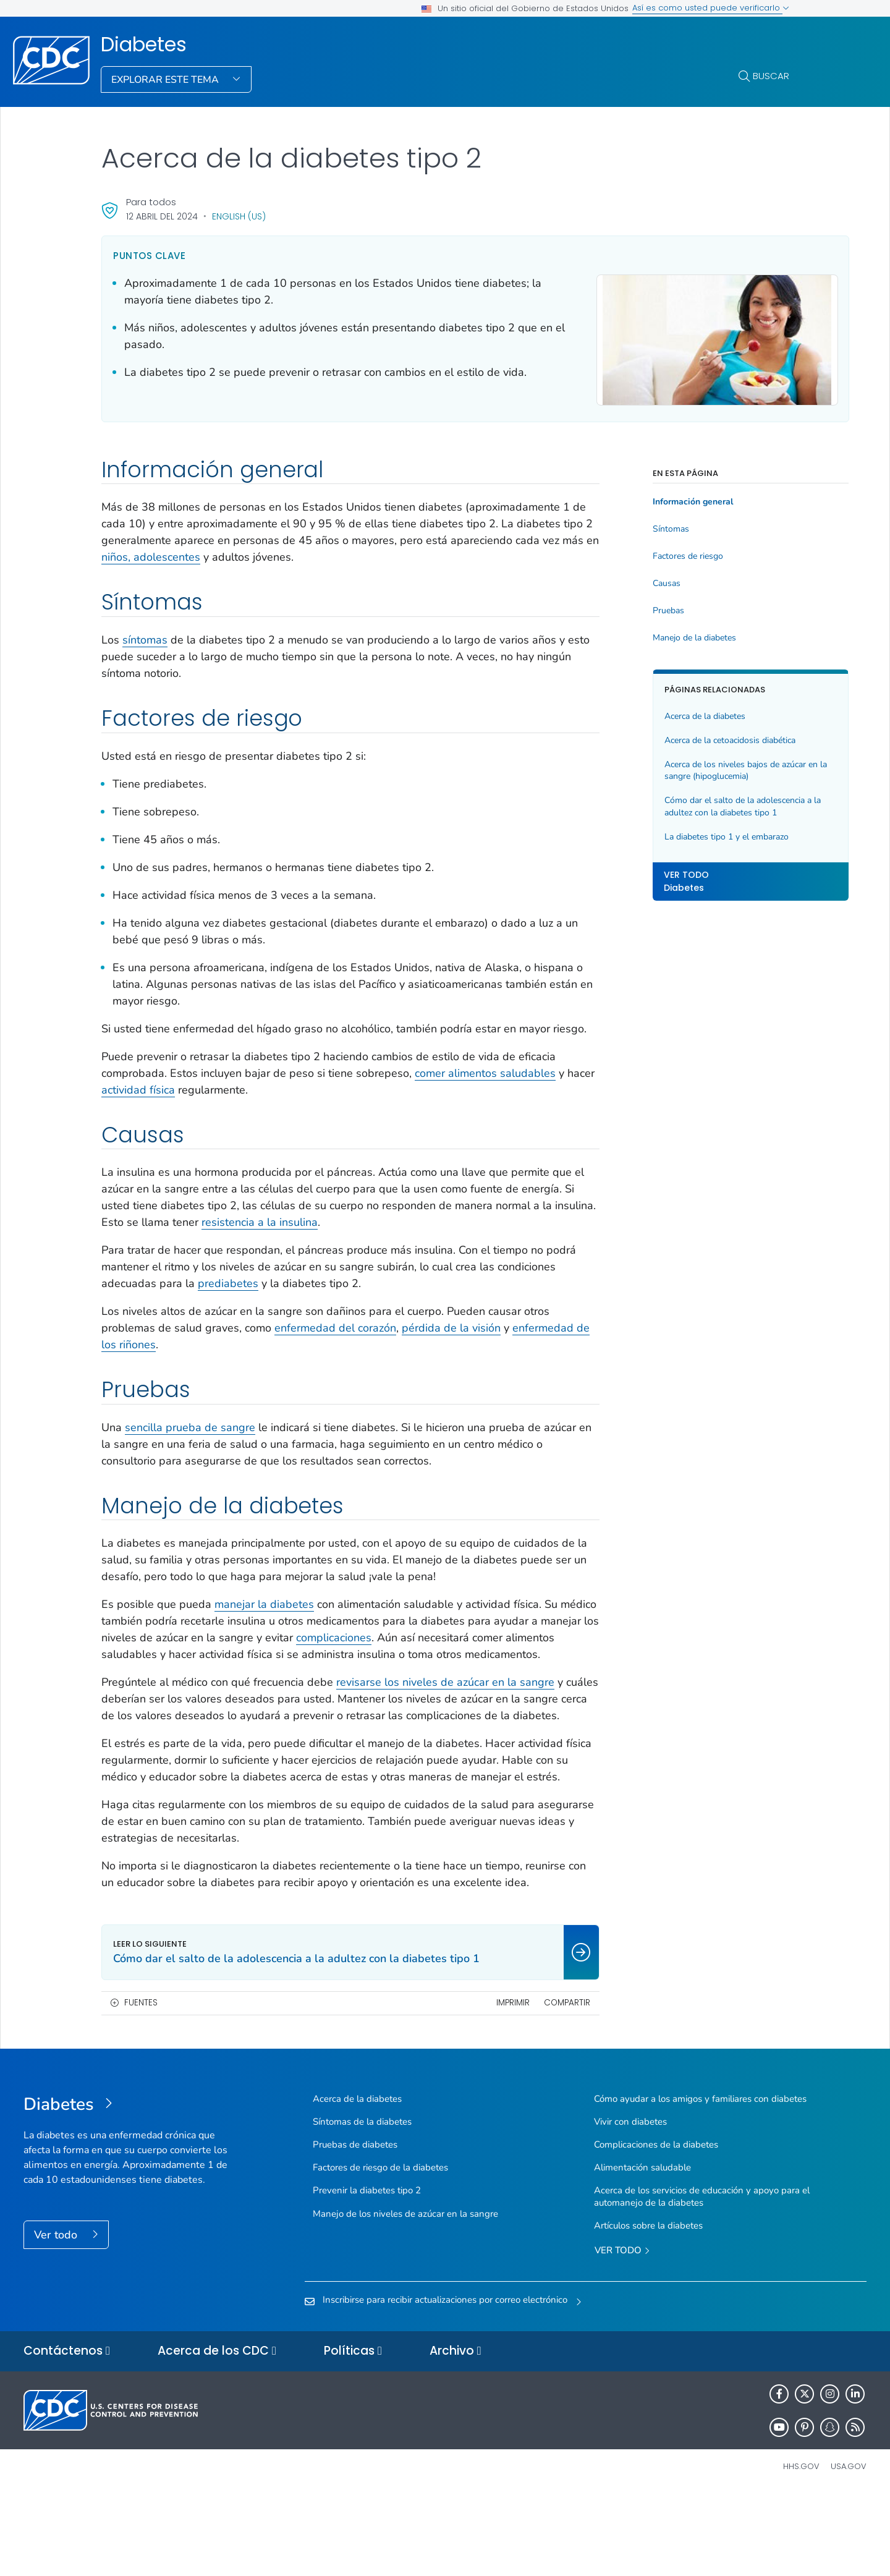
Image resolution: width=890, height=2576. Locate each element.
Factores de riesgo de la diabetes (380, 2249)
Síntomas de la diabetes (362, 2203)
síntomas (144, 638)
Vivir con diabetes (630, 2203)
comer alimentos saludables (485, 1088)
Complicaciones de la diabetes (656, 2226)
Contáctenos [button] (66, 2433)
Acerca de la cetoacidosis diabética (690, 738)
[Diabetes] (128, 2186)
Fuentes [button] (141, 2084)
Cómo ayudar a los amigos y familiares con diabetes (700, 2180)
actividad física (177, 1104)
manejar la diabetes (264, 1619)
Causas (628, 581)
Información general (654, 500)
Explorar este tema (166, 80)
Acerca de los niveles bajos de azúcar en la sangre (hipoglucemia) (696, 769)
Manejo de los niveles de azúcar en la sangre (405, 2295)
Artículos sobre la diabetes (648, 2307)
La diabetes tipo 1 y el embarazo (687, 835)
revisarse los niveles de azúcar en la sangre (445, 1713)
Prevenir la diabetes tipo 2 (367, 2272)
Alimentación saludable (642, 2249)
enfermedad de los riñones (168, 1359)
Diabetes (144, 44)
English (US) (239, 216)
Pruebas (629, 608)
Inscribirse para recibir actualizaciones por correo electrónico (445, 2381)
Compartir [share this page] (527, 2084)
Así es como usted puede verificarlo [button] (710, 8)
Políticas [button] (353, 2433)
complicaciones (442, 1652)
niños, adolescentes (302, 555)
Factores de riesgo (649, 554)
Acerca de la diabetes (665, 714)
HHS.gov (801, 2548)
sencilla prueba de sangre (190, 1442)
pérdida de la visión (451, 1342)
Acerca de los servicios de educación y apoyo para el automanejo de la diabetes (702, 2278)
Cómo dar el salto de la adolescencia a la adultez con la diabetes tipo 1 (699, 805)
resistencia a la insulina (363, 1237)
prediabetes (289, 1298)
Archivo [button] (455, 2433)
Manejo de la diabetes (655, 636)
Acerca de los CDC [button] (217, 2433)
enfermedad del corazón (335, 1342)
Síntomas (632, 527)
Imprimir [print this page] (473, 2084)
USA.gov (849, 2548)
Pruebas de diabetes (355, 2226)
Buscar (771, 75)
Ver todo (57, 2316)
